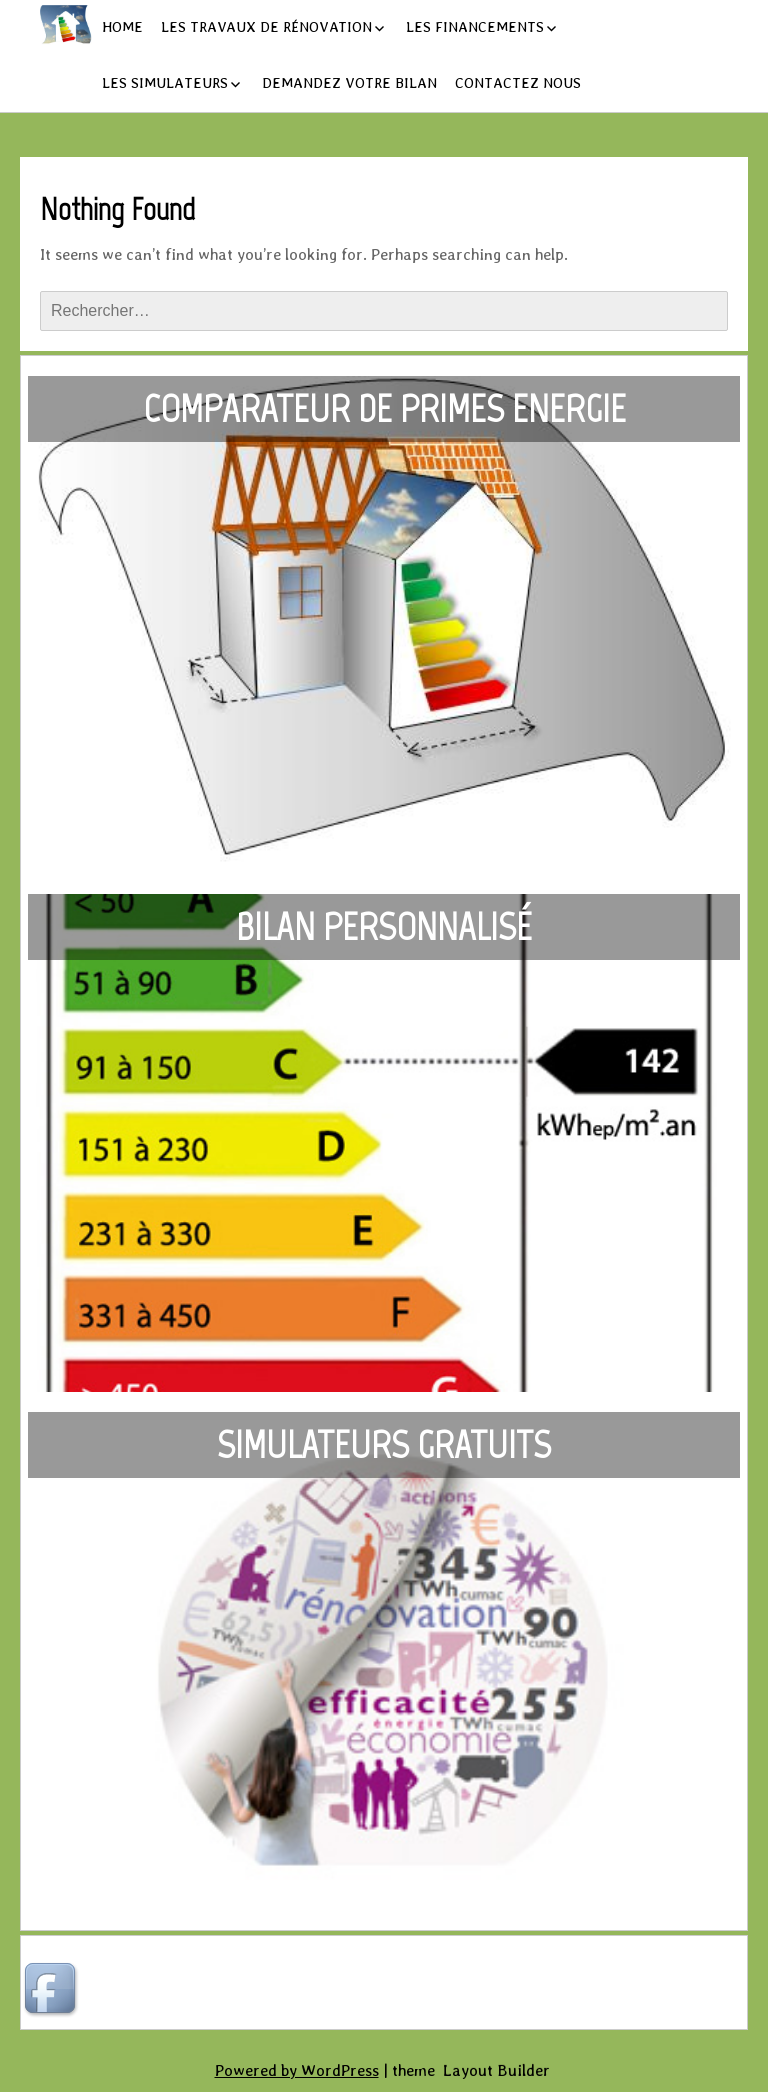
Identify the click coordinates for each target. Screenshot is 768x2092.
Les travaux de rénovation (266, 27)
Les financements (475, 27)
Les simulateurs (165, 83)
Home (122, 27)
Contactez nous (518, 83)
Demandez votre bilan (349, 83)
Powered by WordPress (297, 2070)
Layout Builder (496, 2070)
